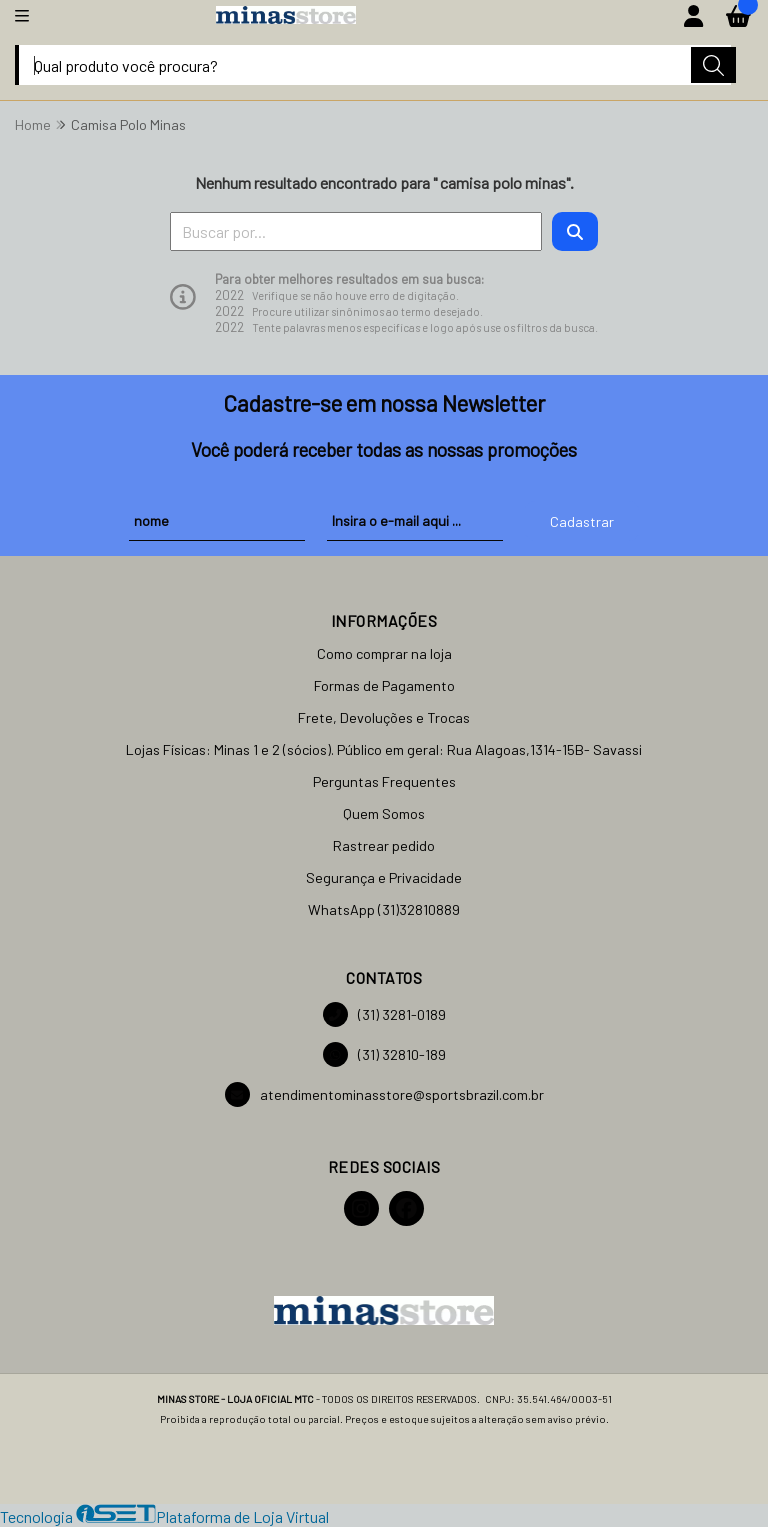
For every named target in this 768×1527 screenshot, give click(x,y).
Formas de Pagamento (384, 685)
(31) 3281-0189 (384, 1014)
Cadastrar (582, 521)
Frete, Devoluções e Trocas (384, 717)
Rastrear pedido (384, 845)
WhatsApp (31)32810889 (384, 909)
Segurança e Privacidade (384, 877)
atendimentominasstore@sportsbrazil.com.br (384, 1094)
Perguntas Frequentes (384, 781)
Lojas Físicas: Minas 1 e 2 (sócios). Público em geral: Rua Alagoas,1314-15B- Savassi (384, 749)
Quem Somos (384, 813)
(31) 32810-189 (384, 1054)
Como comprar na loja (384, 653)
